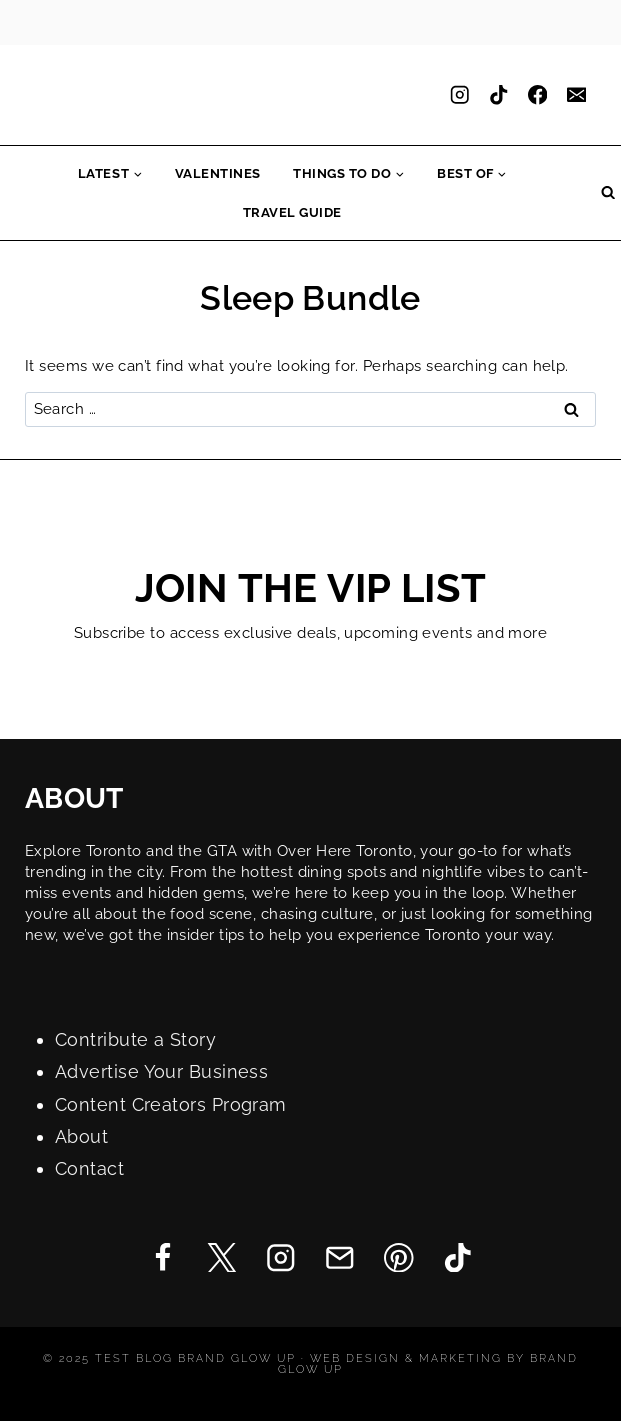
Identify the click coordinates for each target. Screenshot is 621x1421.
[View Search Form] (608, 193)
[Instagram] (459, 95)
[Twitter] (221, 1257)
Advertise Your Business (161, 1071)
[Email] (576, 95)
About (81, 1136)
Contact (89, 1168)
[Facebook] (537, 95)
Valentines (218, 173)
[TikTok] (498, 95)
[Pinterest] (399, 1257)
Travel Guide (292, 212)
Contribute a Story (135, 1039)
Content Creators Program (171, 1104)
